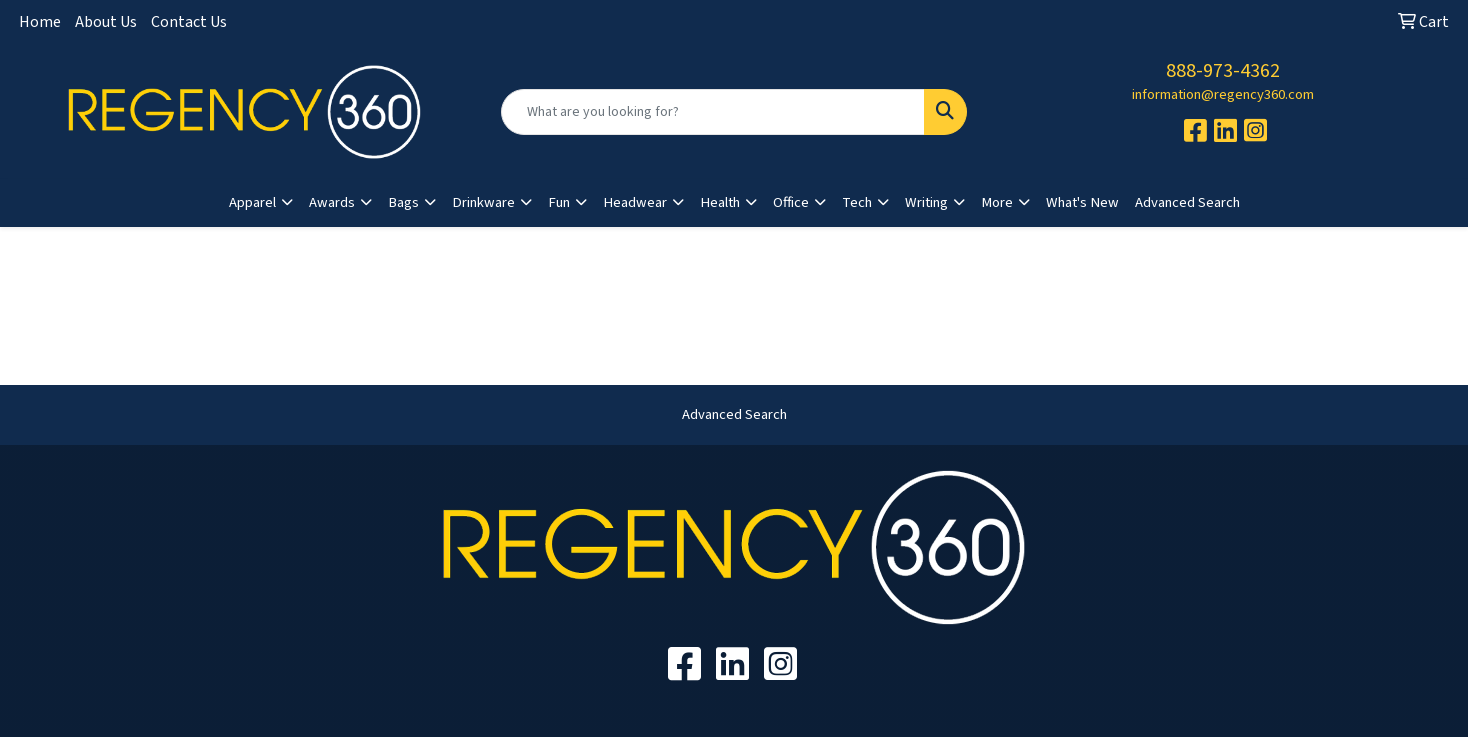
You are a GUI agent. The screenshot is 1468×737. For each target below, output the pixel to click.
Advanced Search (1187, 202)
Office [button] (791, 202)
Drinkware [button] (483, 202)
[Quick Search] (712, 112)
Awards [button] (332, 202)
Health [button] (720, 202)
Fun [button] (559, 202)
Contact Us (189, 22)
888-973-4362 (1223, 71)
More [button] (997, 202)
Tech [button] (857, 202)
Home (40, 22)
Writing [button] (926, 202)
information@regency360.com (1223, 94)
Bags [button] (403, 202)
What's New (1082, 202)
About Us (106, 22)
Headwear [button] (635, 202)
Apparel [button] (252, 202)
